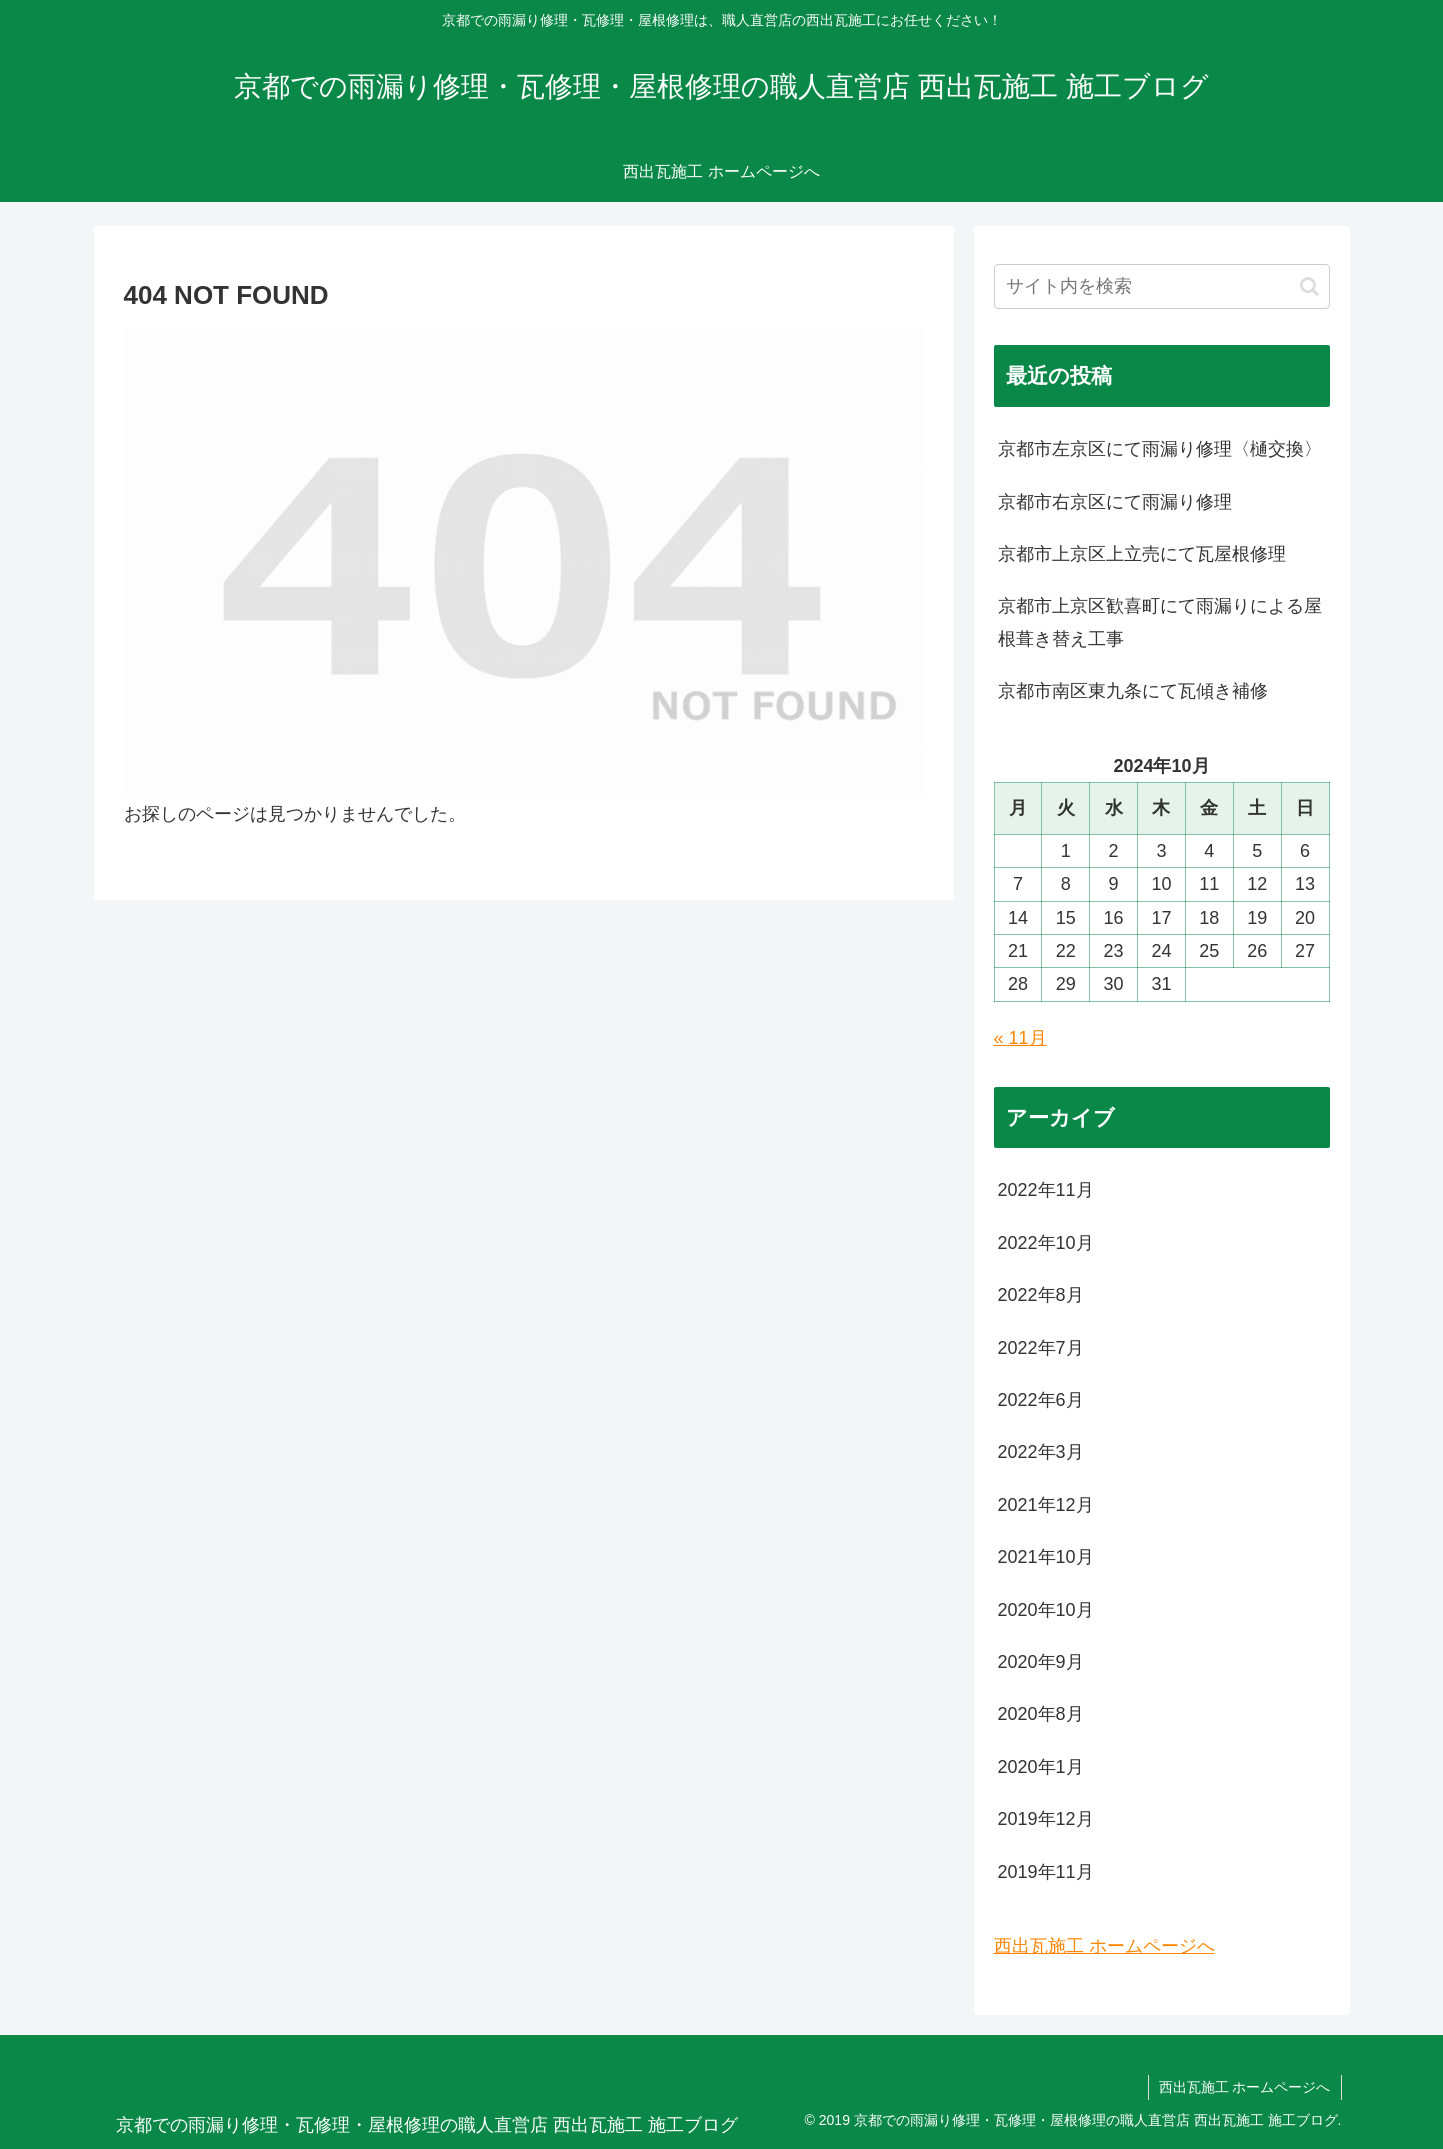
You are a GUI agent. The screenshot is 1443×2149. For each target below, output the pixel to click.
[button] (1309, 286)
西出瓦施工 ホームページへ (1104, 1946)
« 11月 (1020, 1038)
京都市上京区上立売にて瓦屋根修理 (1142, 554)
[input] (1162, 286)
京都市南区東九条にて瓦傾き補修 (1133, 691)
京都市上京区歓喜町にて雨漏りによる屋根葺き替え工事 (1160, 622)
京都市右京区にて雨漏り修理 (1115, 502)
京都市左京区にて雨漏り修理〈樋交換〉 (1160, 449)
